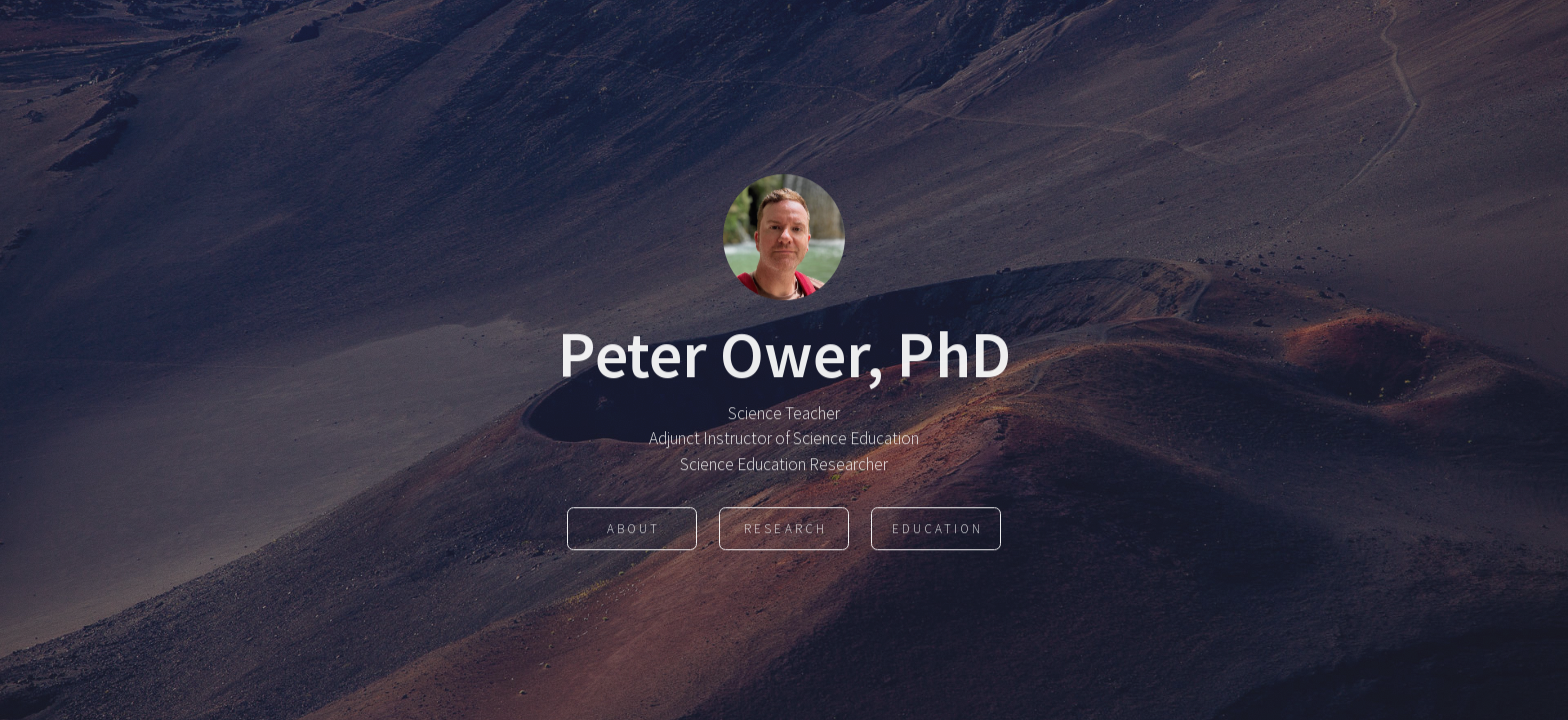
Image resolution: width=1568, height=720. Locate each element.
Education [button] (937, 530)
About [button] (633, 530)
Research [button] (785, 530)
